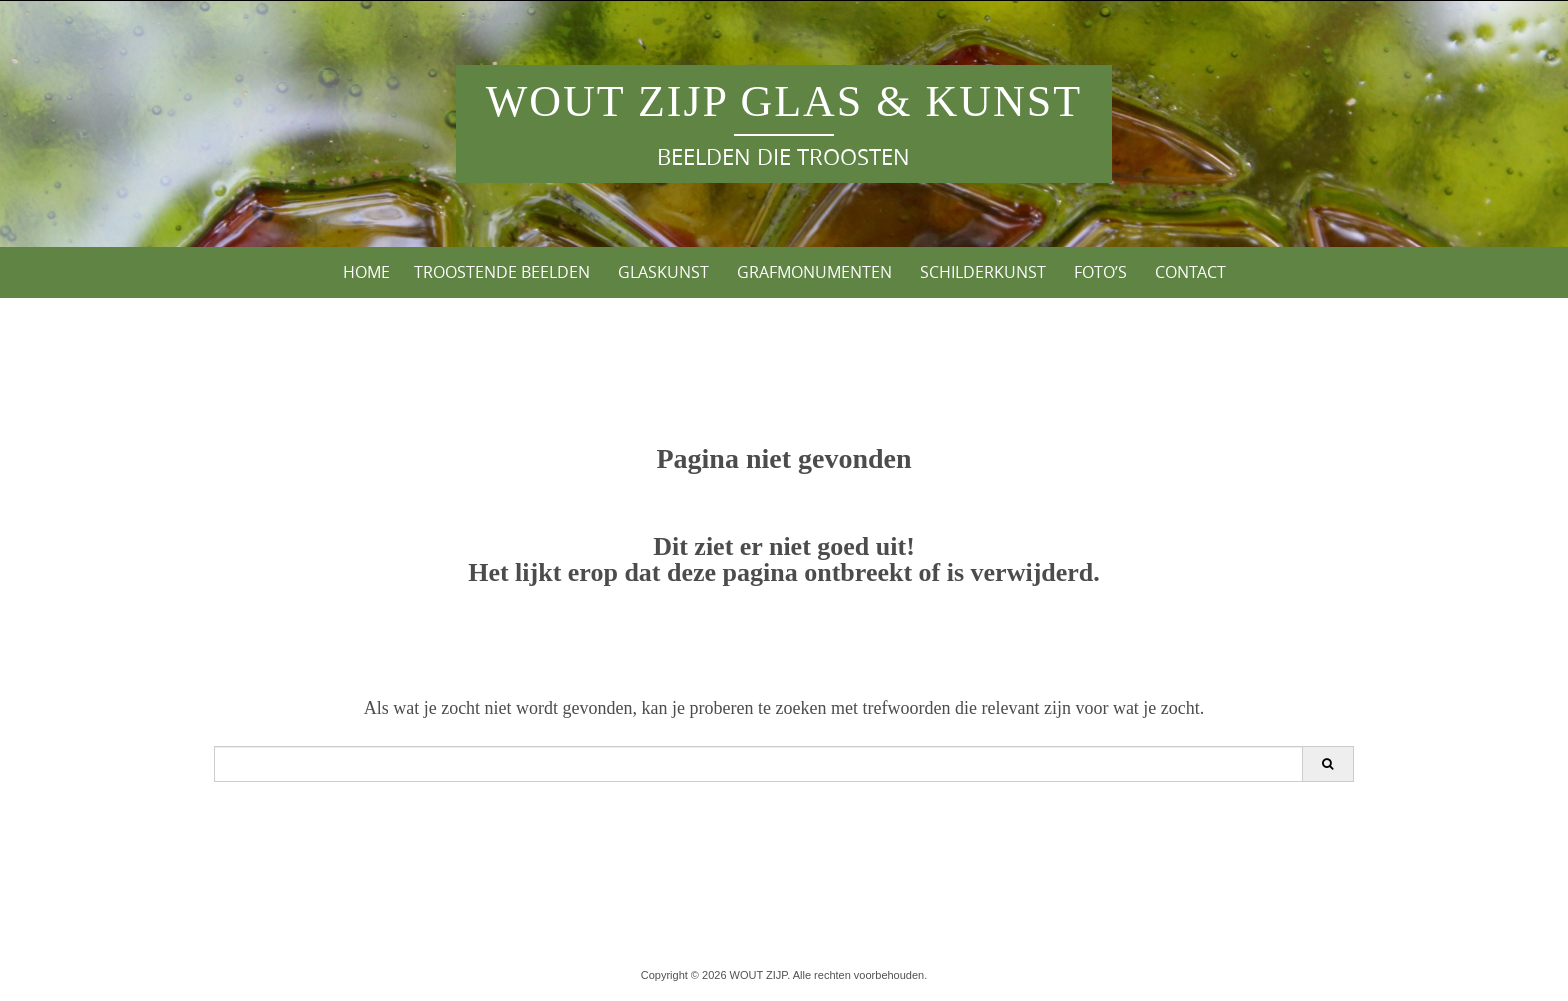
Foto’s (1100, 272)
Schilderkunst (983, 272)
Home (366, 272)
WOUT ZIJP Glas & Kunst (784, 101)
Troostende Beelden (502, 272)
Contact (1190, 272)
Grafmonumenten (814, 272)
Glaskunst (663, 272)
